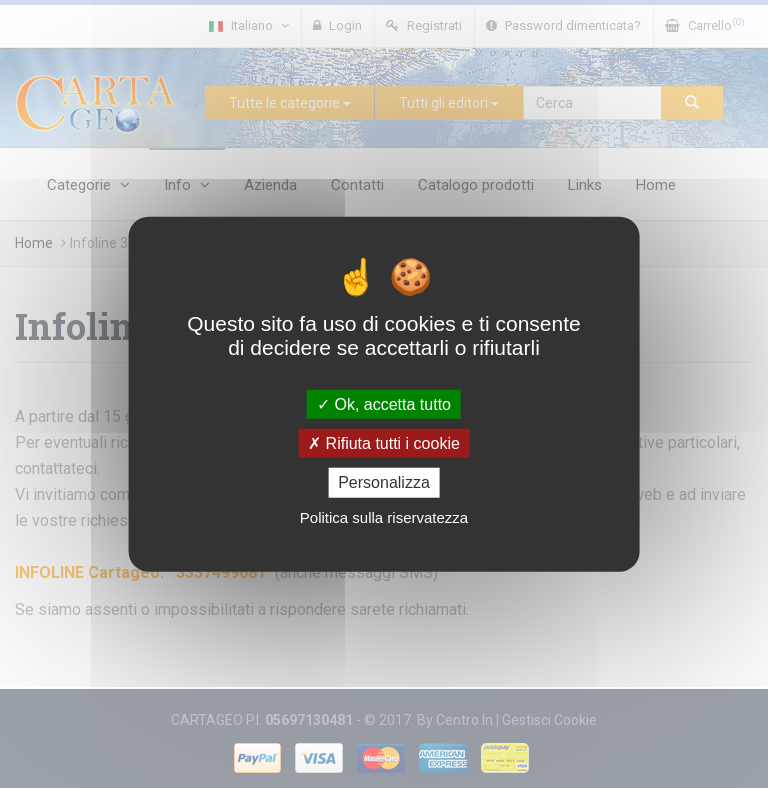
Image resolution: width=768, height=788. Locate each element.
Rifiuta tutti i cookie (384, 443)
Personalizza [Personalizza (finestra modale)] (384, 482)
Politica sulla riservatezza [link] (384, 516)
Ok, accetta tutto (384, 404)
